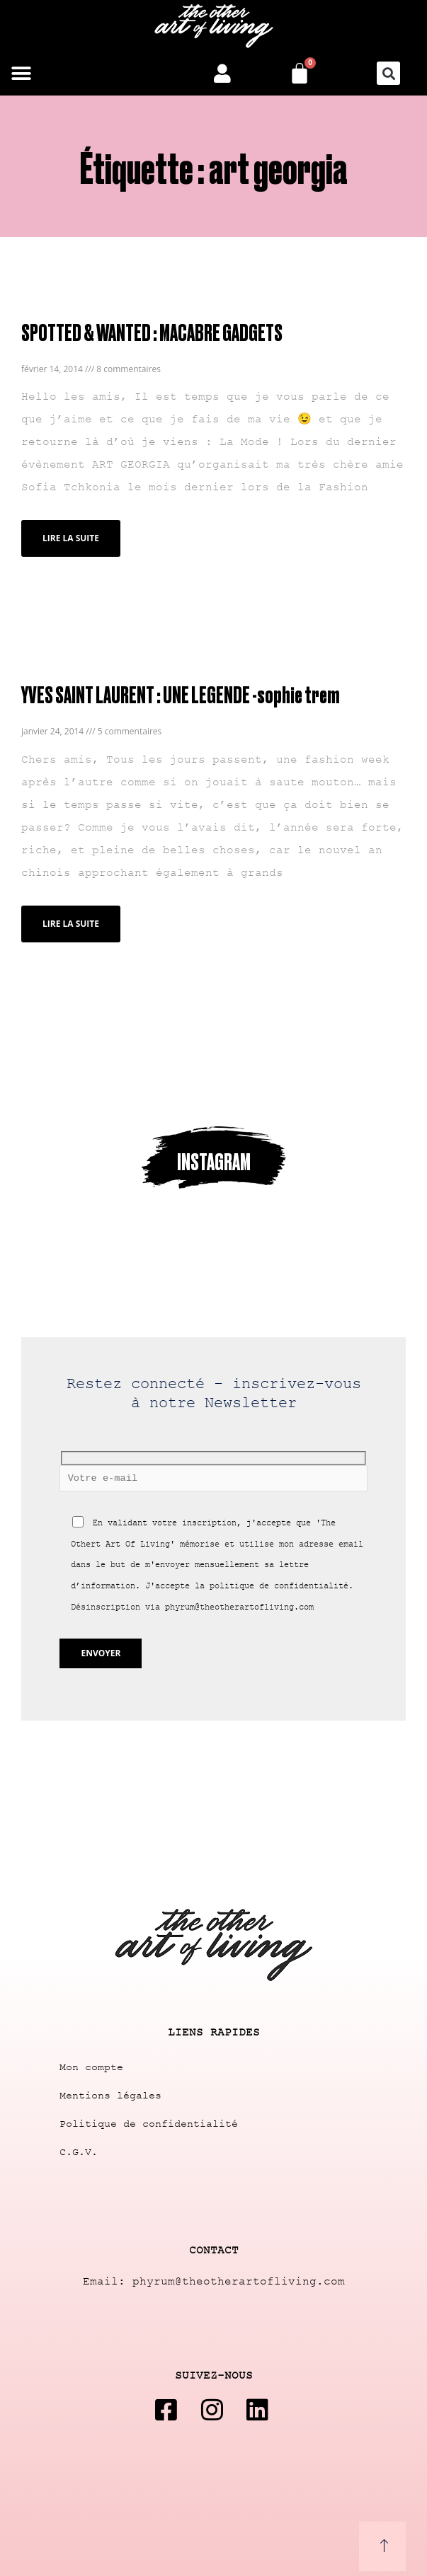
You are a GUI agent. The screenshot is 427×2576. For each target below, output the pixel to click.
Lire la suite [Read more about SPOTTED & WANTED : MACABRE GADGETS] (70, 538)
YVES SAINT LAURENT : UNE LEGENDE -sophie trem (180, 693)
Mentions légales (110, 2096)
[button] (21, 73)
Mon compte (91, 2068)
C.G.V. (78, 2153)
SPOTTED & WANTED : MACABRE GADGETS (152, 331)
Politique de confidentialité (148, 2124)
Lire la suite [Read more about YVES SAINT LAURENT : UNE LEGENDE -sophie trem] (70, 924)
